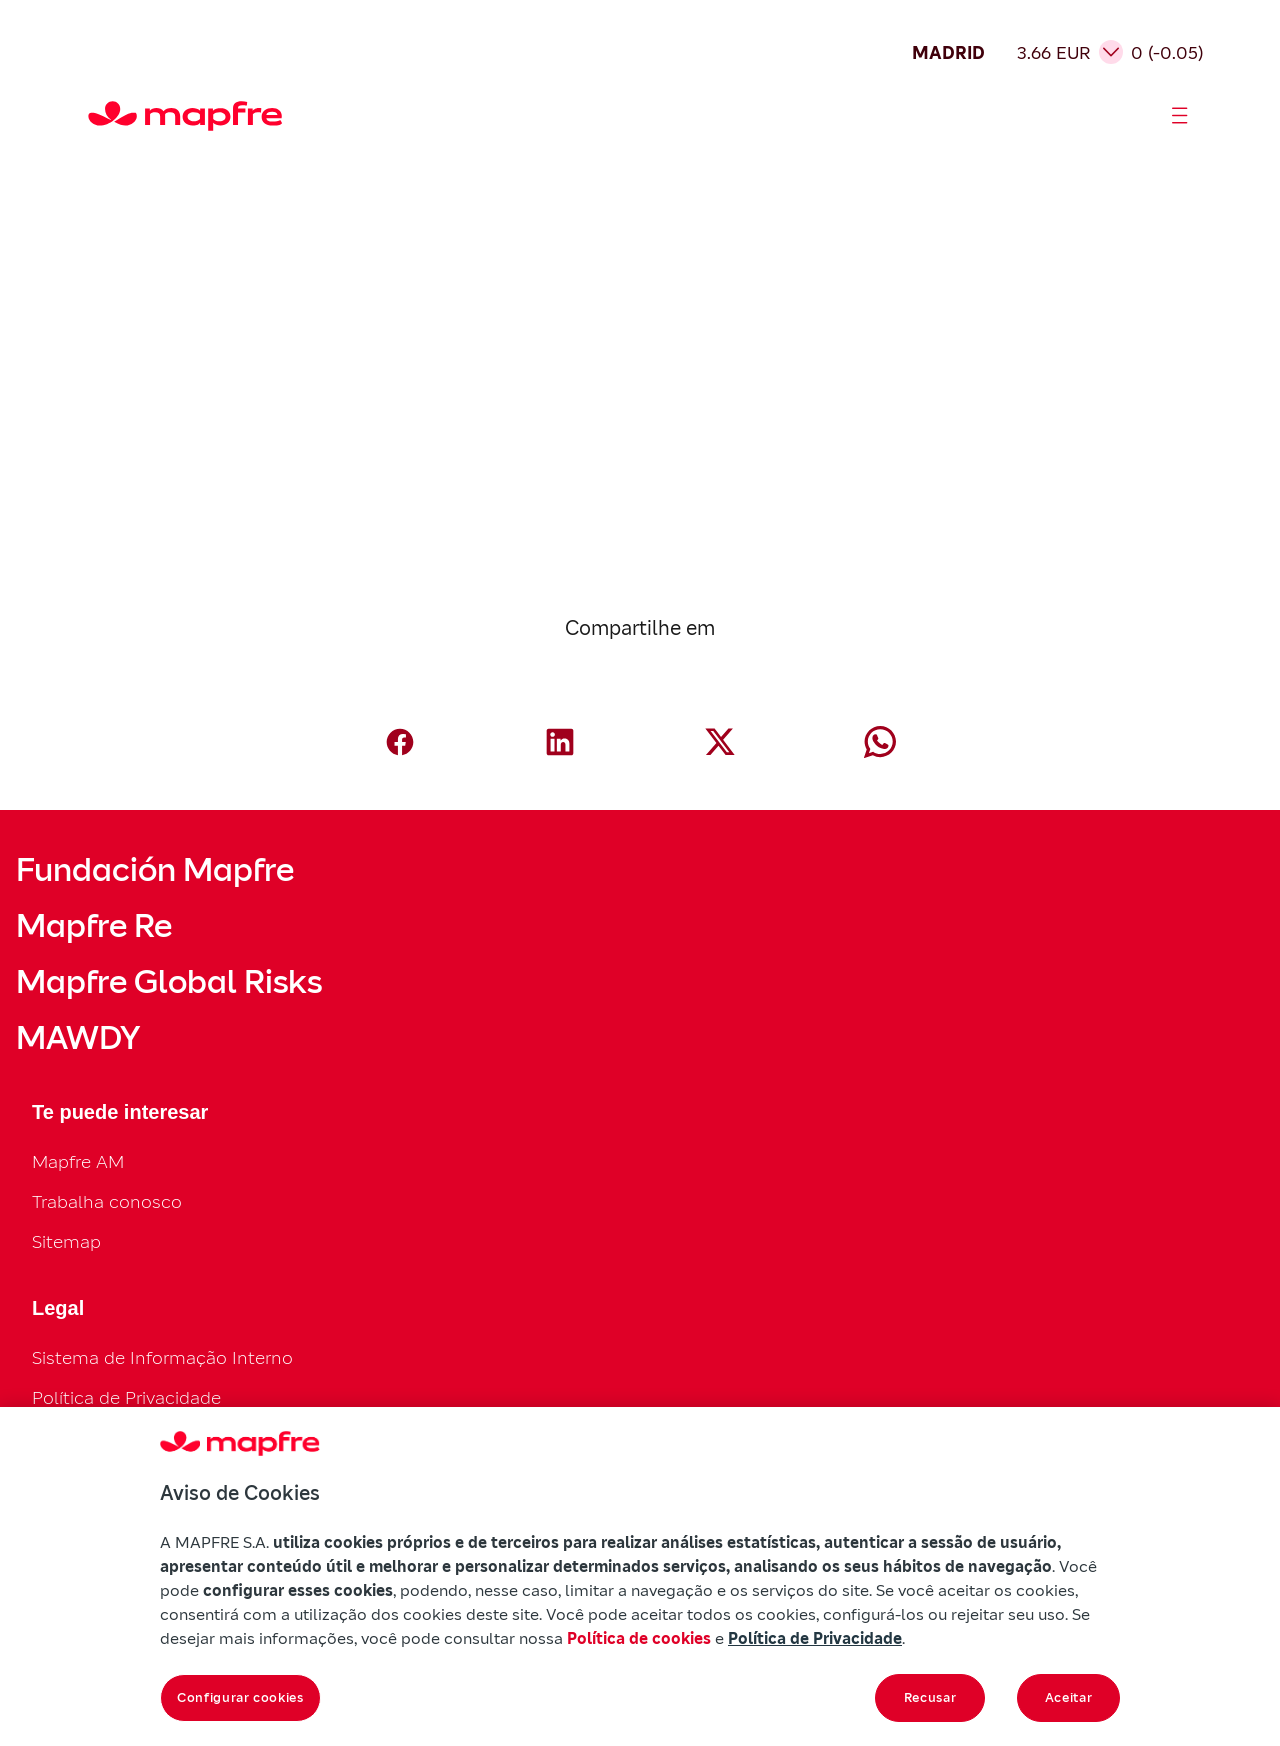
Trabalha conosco (107, 1201)
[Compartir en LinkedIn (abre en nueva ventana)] (560, 742)
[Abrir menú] (1180, 116)
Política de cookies (639, 1638)
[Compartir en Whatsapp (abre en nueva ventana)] (880, 742)
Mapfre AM (78, 1161)
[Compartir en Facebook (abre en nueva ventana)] (400, 742)
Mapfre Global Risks (169, 982)
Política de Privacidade (126, 1397)
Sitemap (66, 1241)
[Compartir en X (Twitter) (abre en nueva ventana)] (720, 742)
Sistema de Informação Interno (162, 1357)
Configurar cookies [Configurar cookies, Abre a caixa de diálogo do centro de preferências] (240, 1697)
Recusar (930, 1697)
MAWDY (78, 1038)
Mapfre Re (94, 926)
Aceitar (1069, 1697)
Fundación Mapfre (155, 870)
